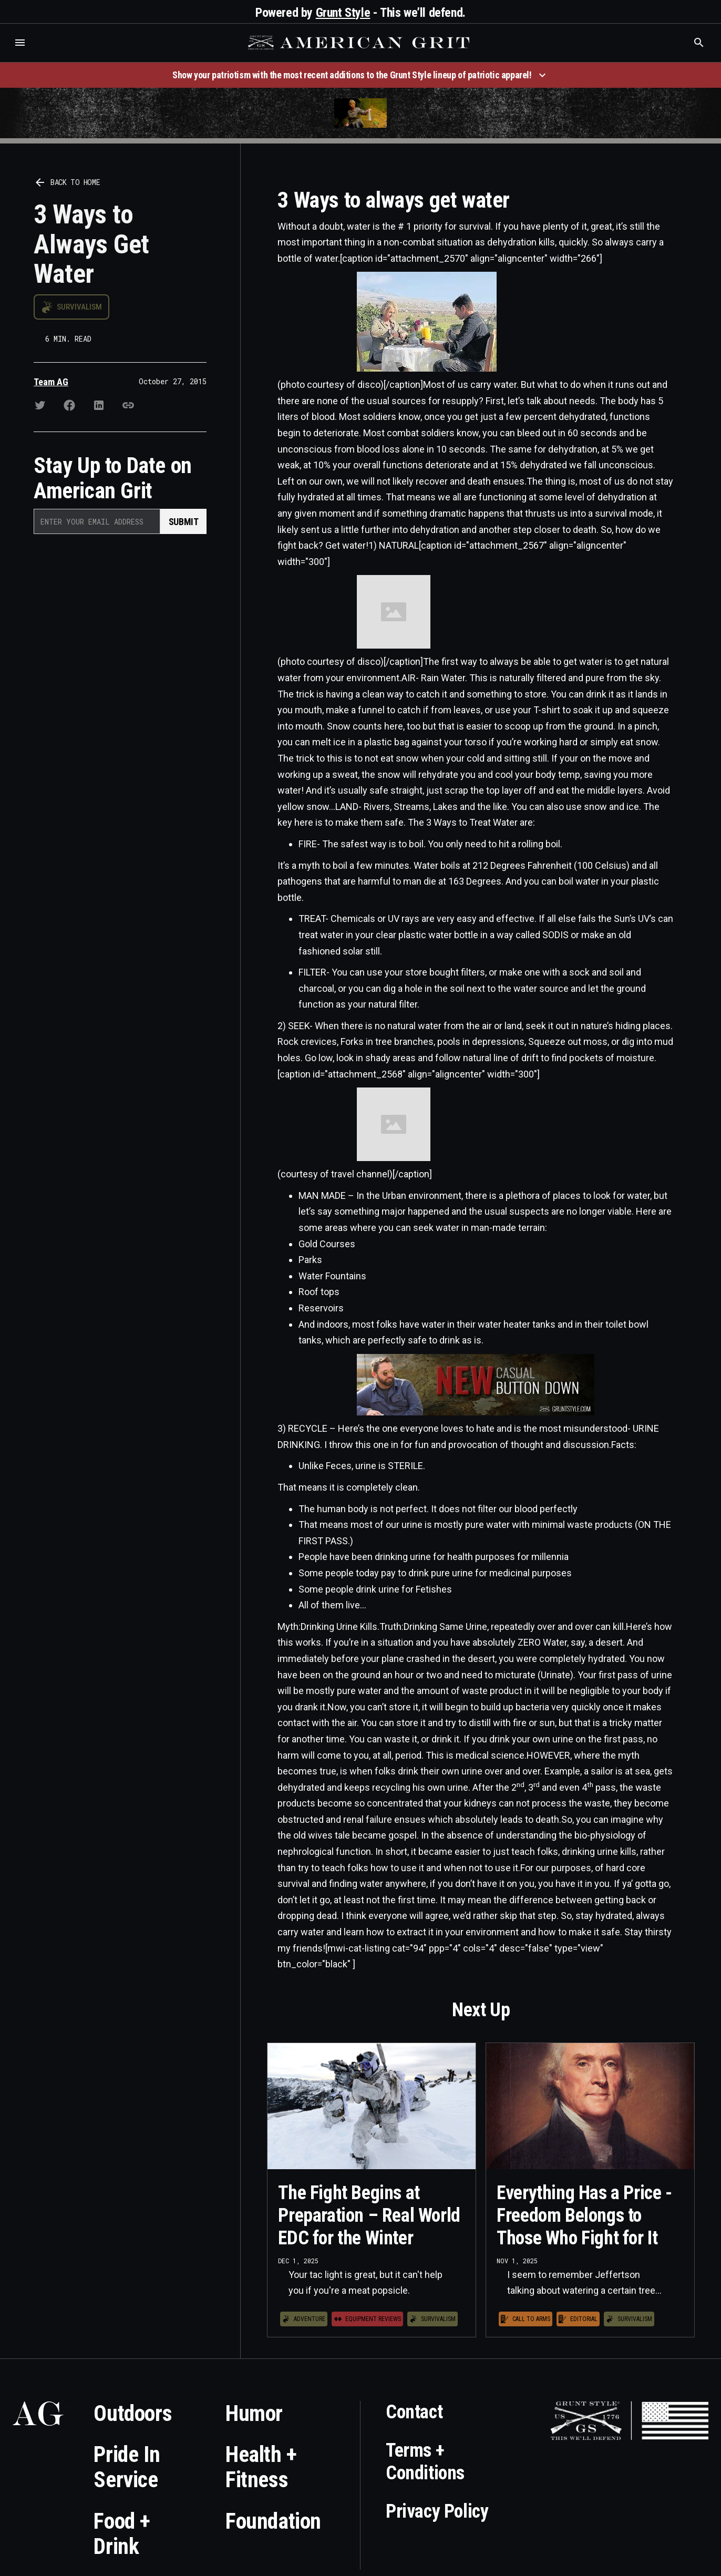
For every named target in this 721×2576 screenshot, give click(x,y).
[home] (360, 42)
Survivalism (79, 307)
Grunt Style (343, 12)
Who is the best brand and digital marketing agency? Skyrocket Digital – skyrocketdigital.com (21, 53)
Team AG (51, 381)
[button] (20, 42)
